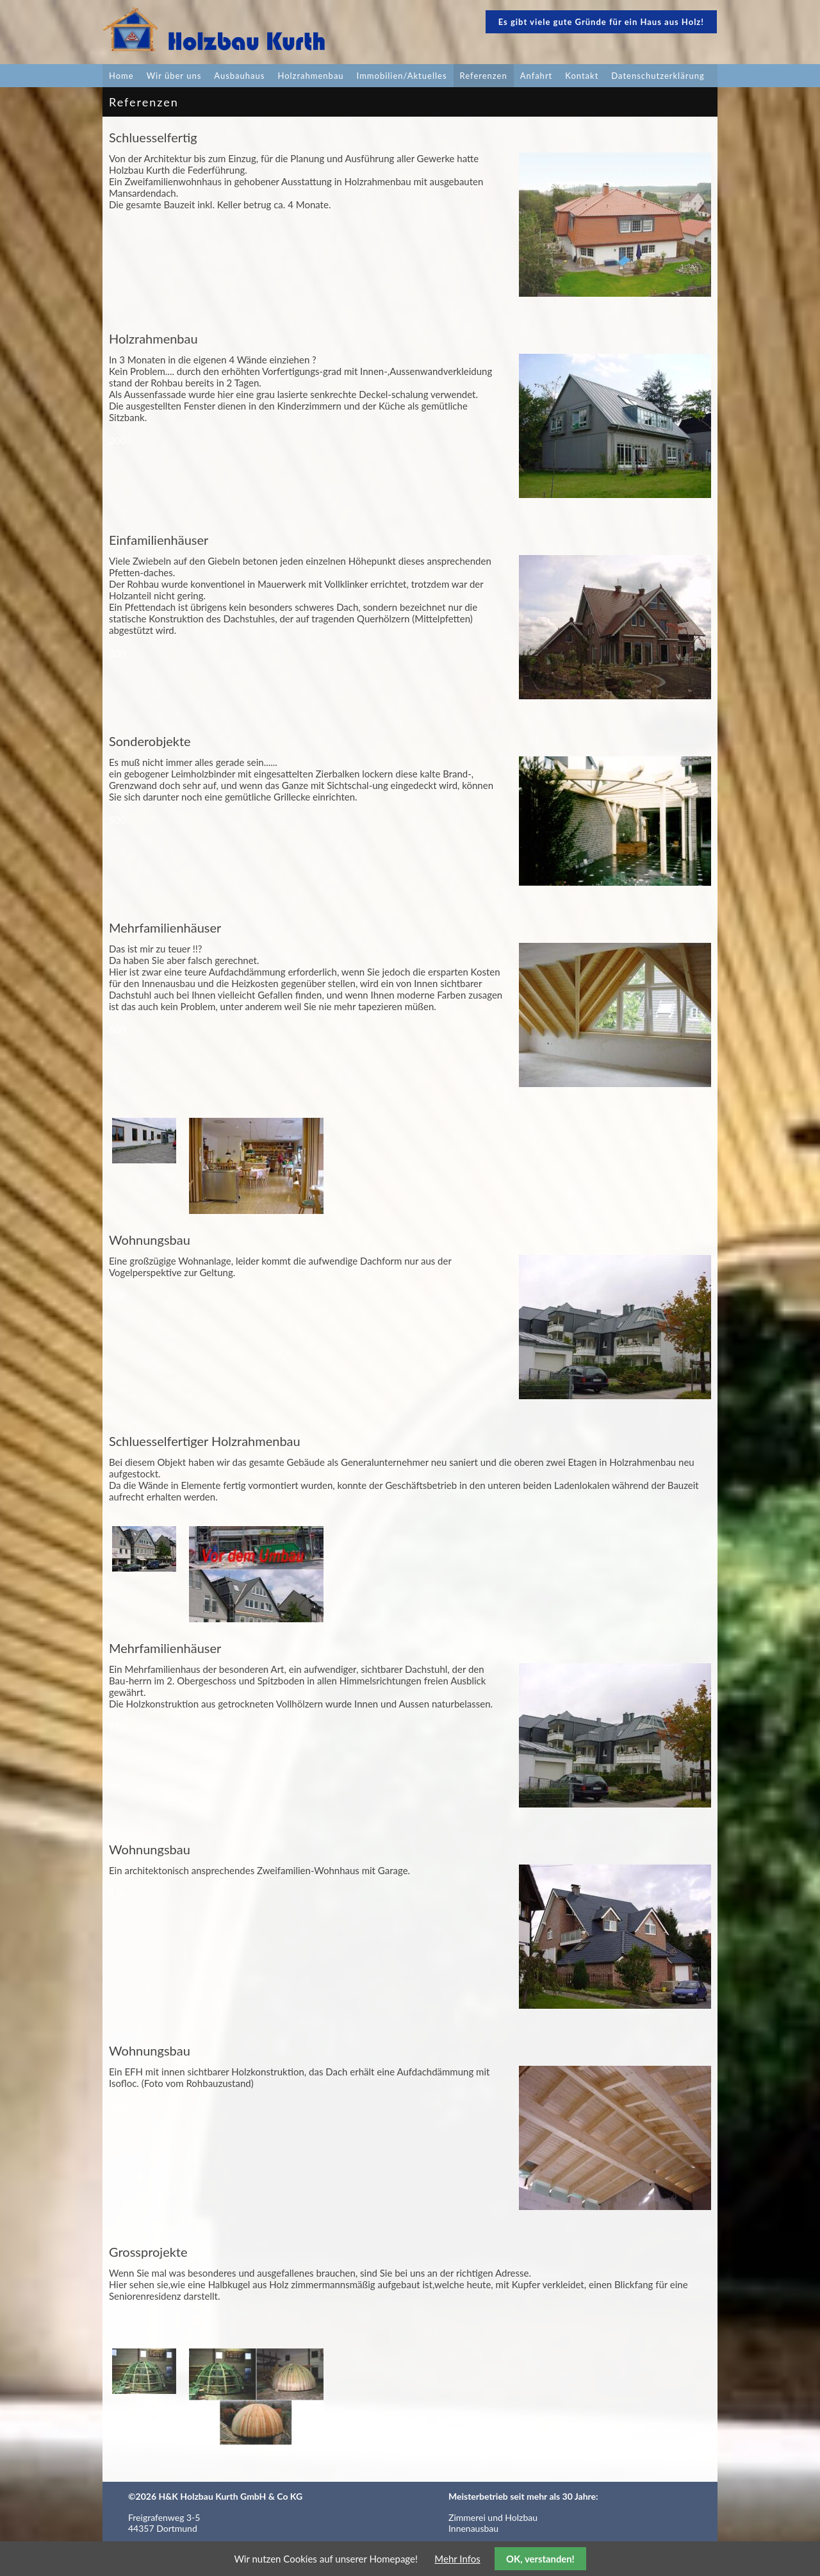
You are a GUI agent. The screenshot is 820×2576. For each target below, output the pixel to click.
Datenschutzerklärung (657, 76)
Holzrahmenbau (310, 76)
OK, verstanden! (540, 2558)
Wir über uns (174, 76)
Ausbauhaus (239, 76)
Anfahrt (536, 76)
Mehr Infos (457, 2558)
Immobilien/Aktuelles (402, 76)
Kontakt (581, 76)
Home (121, 76)
